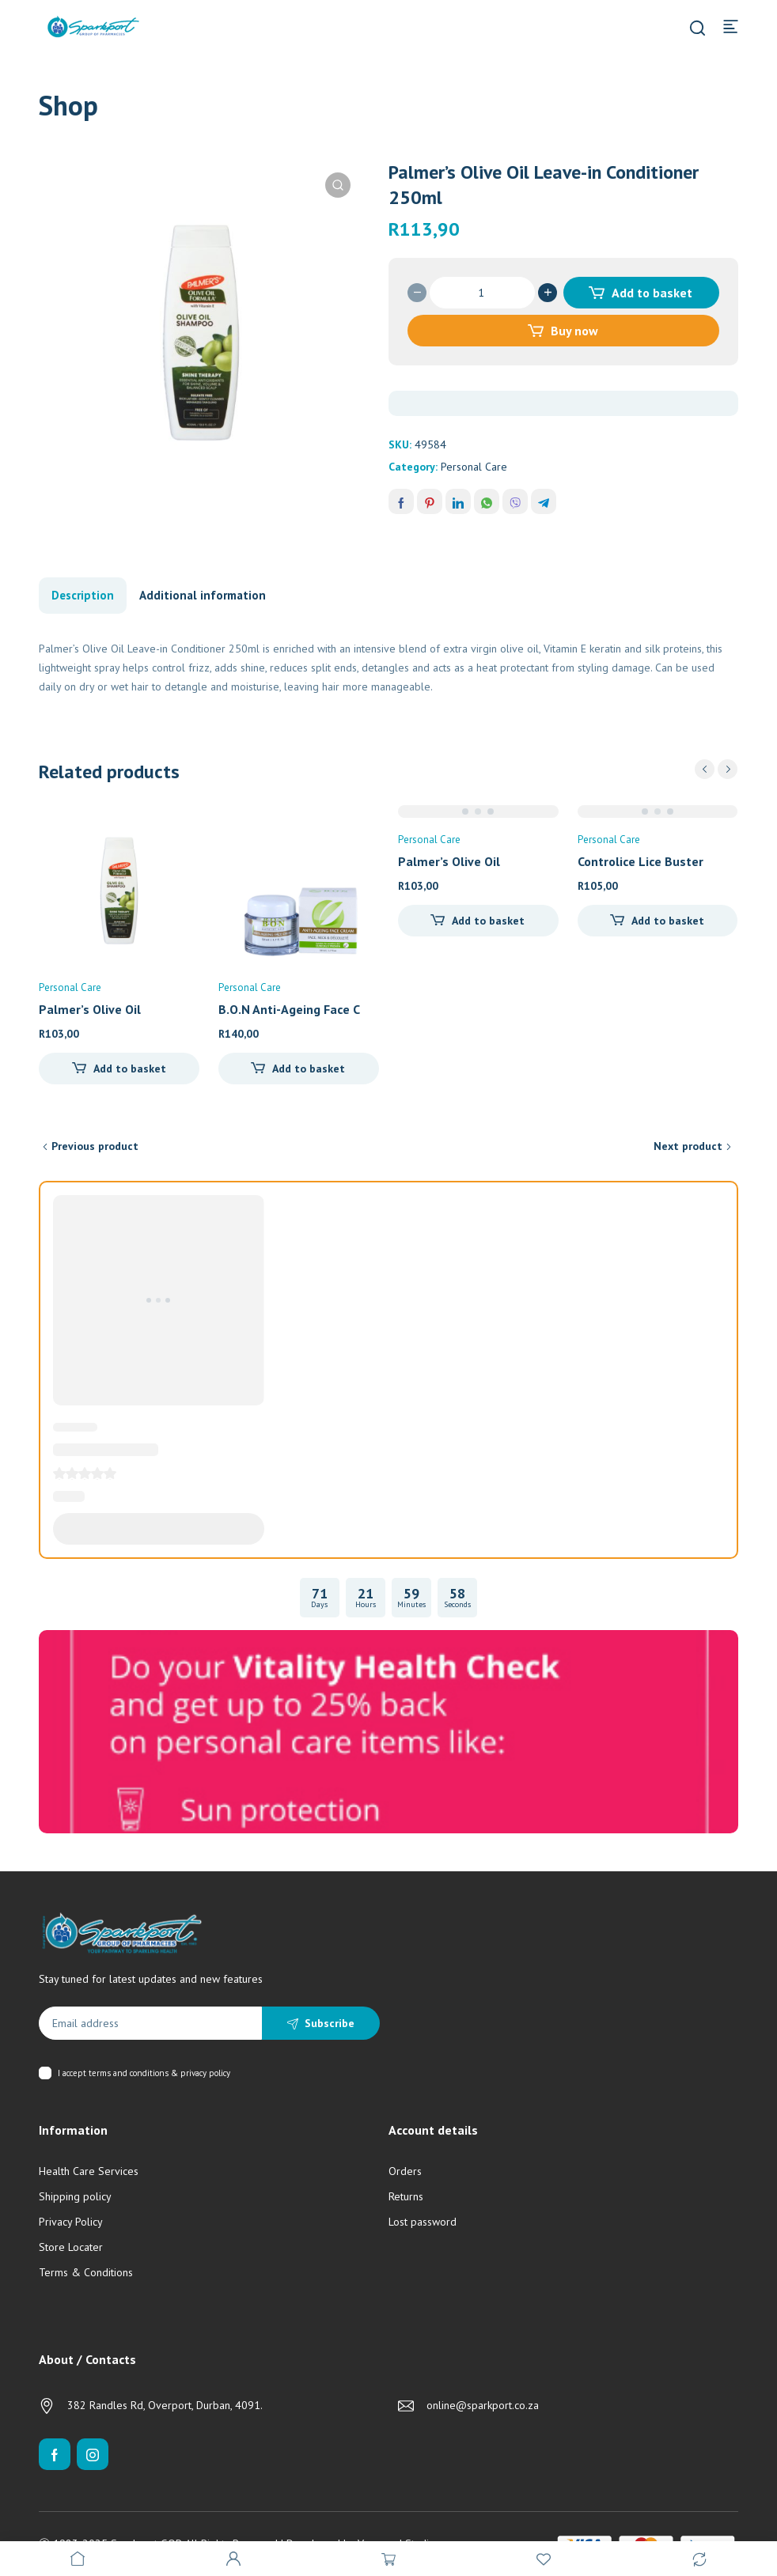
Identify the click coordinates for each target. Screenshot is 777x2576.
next (727, 769)
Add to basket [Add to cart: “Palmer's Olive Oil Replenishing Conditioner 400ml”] (129, 1068)
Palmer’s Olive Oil (90, 1009)
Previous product (94, 1146)
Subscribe (329, 2023)
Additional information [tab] (202, 595)
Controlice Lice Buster (640, 861)
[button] (338, 185)
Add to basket (652, 293)
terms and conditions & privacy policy (159, 2073)
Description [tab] (82, 595)
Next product (688, 1146)
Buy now (574, 331)
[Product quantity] (482, 292)
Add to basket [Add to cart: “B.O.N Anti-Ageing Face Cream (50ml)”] (308, 1068)
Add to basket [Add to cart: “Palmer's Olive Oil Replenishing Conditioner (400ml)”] (488, 921)
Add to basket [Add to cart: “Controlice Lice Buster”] (667, 921)
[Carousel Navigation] (716, 769)
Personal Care (474, 467)
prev (704, 769)
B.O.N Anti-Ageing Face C (289, 1009)
